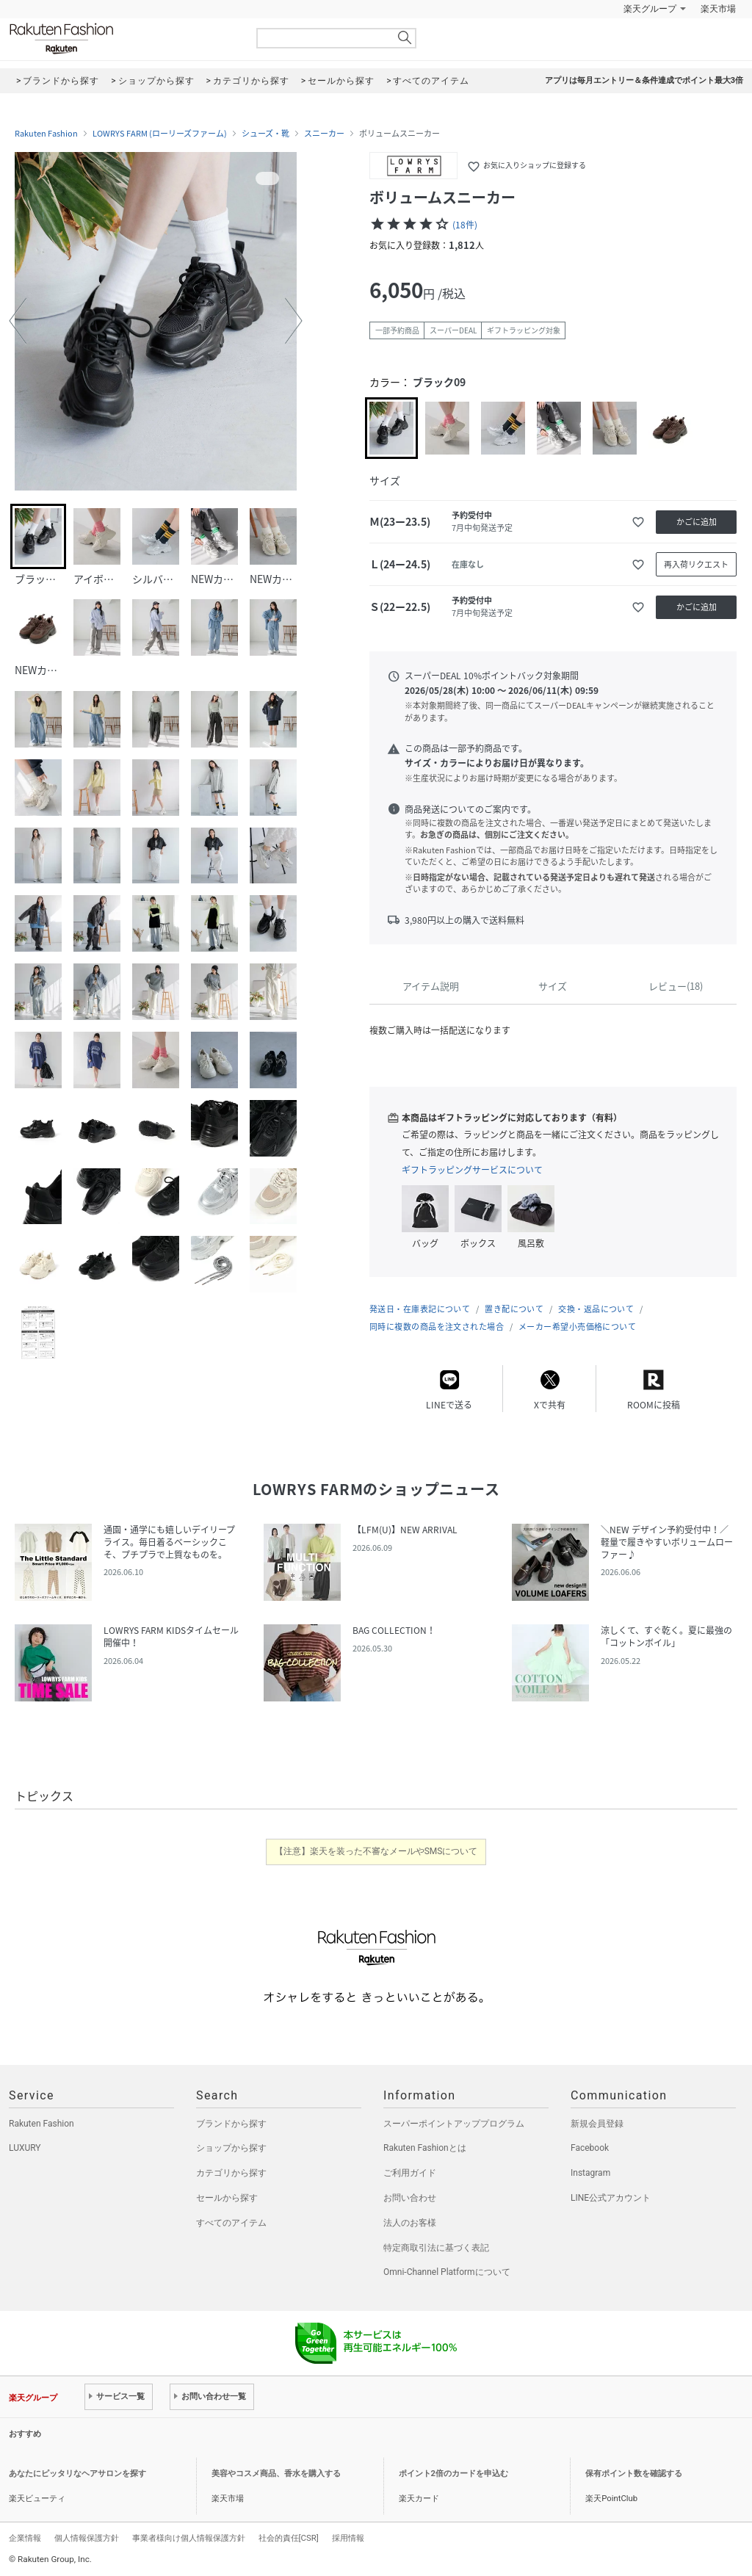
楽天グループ (649, 9)
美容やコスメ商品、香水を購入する (276, 2473)
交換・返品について (596, 1309)
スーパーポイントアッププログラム (453, 2124)
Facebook (590, 2148)
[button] (17, 321)
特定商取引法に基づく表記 (436, 2248)
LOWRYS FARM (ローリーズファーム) (160, 134)
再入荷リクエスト (696, 564)
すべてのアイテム (231, 2223)
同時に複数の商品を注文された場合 (436, 1326)
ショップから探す (231, 2148)
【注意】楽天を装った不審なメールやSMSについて (376, 1851)
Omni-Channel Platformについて (446, 2272)
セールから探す (227, 2198)
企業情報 (25, 2538)
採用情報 (348, 2538)
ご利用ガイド (409, 2173)
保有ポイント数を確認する (633, 2473)
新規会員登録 (597, 2124)
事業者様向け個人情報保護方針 (188, 2538)
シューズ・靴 (265, 134)
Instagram (590, 2173)
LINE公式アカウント (611, 2198)
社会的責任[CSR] (288, 2538)
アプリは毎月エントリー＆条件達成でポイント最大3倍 (644, 80)
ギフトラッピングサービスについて (472, 1169)
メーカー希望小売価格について (577, 1326)
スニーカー (324, 134)
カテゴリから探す (231, 2173)
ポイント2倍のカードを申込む (453, 2473)
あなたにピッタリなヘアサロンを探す (77, 2473)
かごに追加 (696, 521)
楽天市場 (718, 9)
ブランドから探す (231, 2124)
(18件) (464, 224)
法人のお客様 (409, 2223)
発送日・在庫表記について (419, 1309)
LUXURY (25, 2148)
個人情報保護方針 (86, 2538)
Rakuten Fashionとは (424, 2148)
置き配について (514, 1309)
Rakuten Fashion (122, 38)
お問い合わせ (409, 2198)
